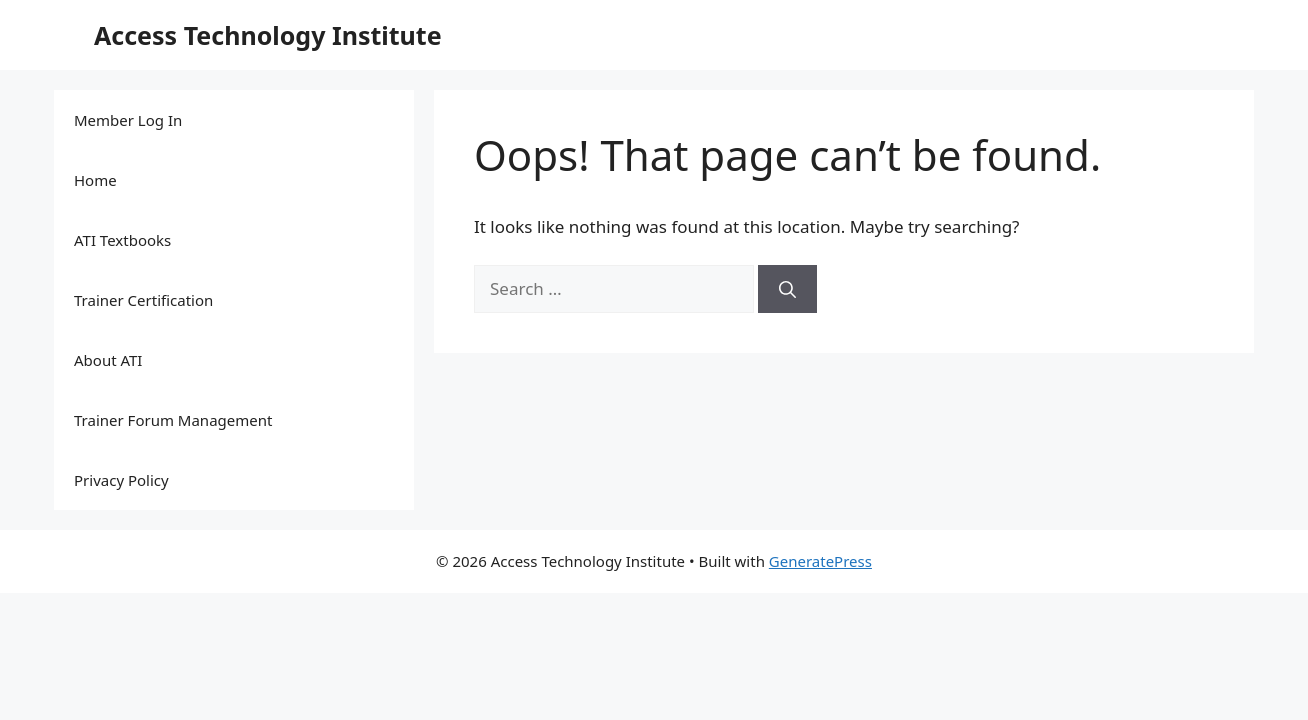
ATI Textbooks (122, 240)
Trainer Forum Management (173, 420)
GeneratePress (820, 561)
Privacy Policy (121, 480)
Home (95, 180)
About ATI (108, 360)
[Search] (787, 289)
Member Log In (128, 120)
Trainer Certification (143, 300)
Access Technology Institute (268, 35)
